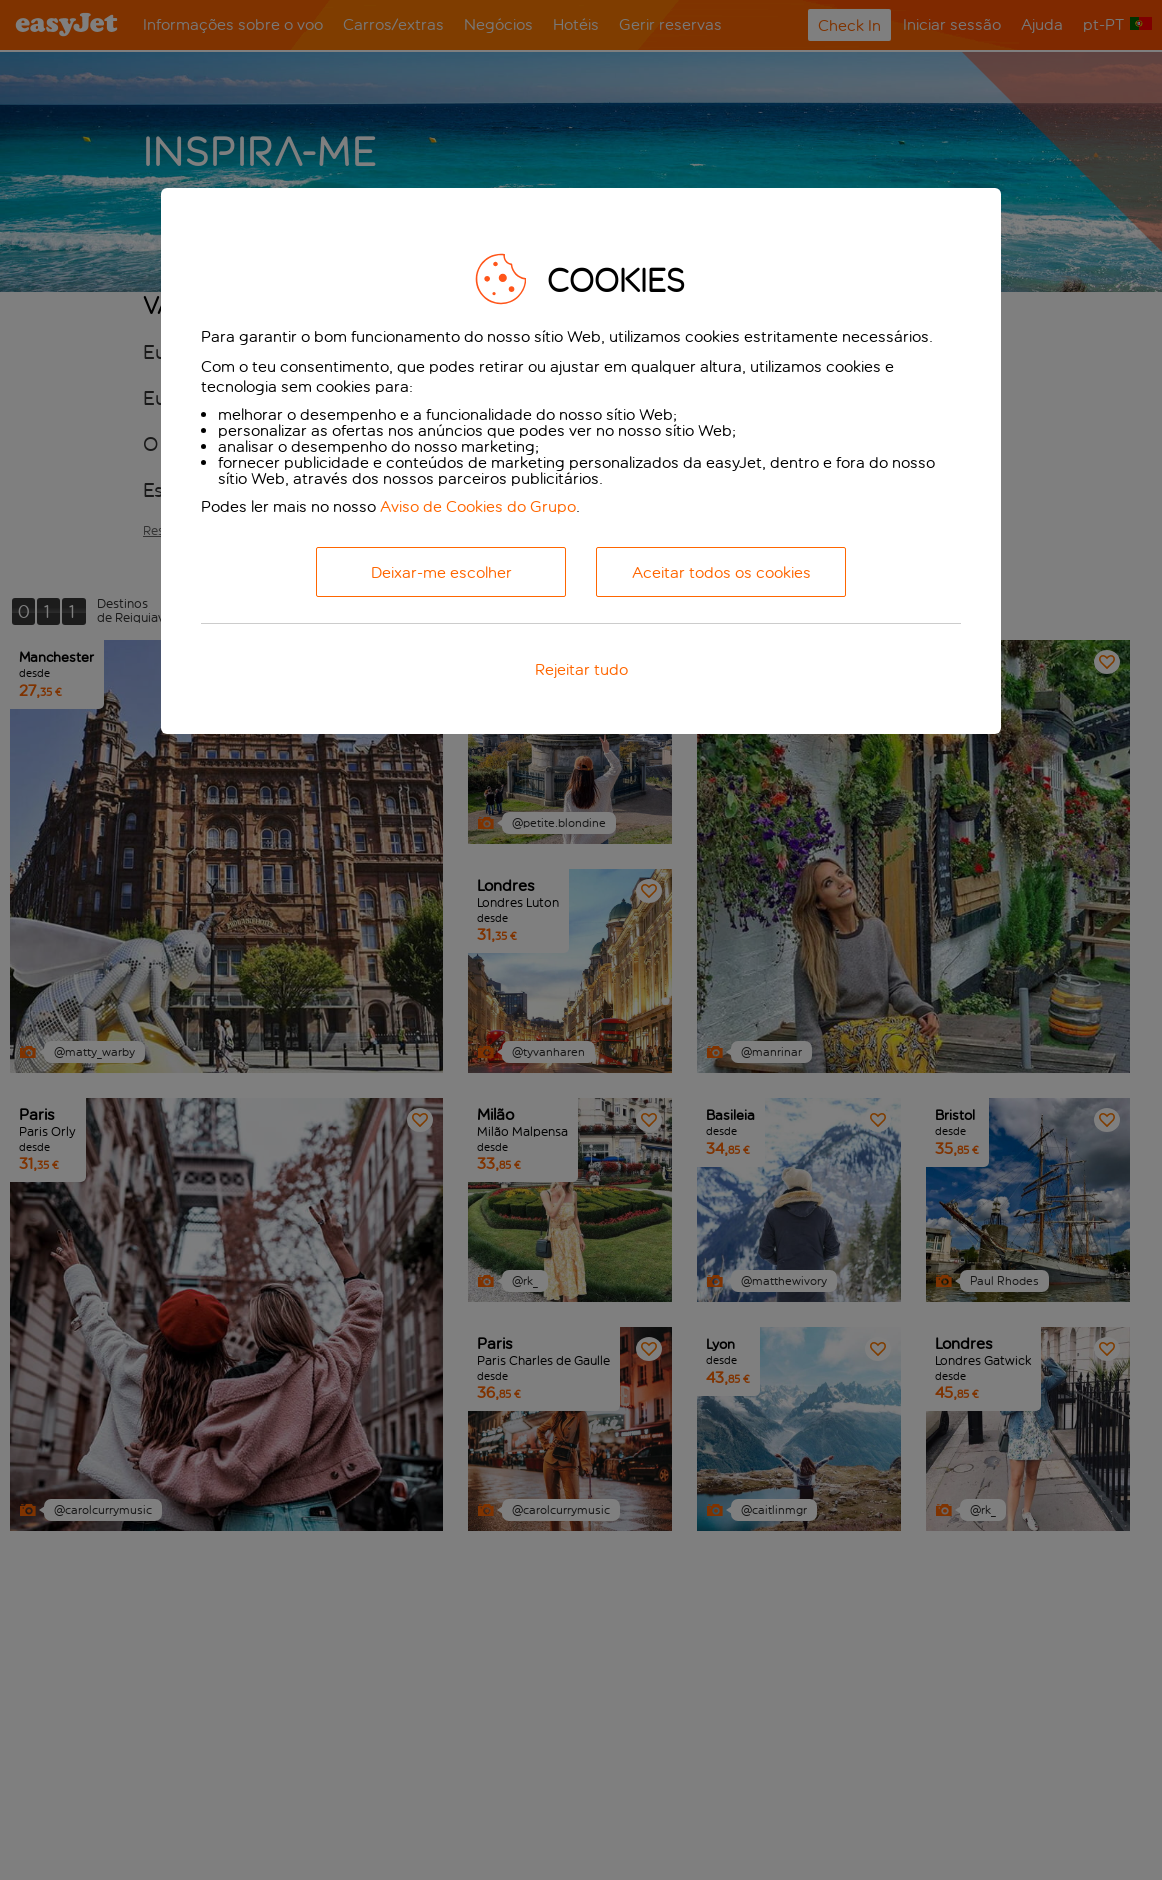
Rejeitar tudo (581, 669)
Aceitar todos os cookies (721, 572)
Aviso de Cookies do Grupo (478, 506)
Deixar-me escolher (441, 572)
